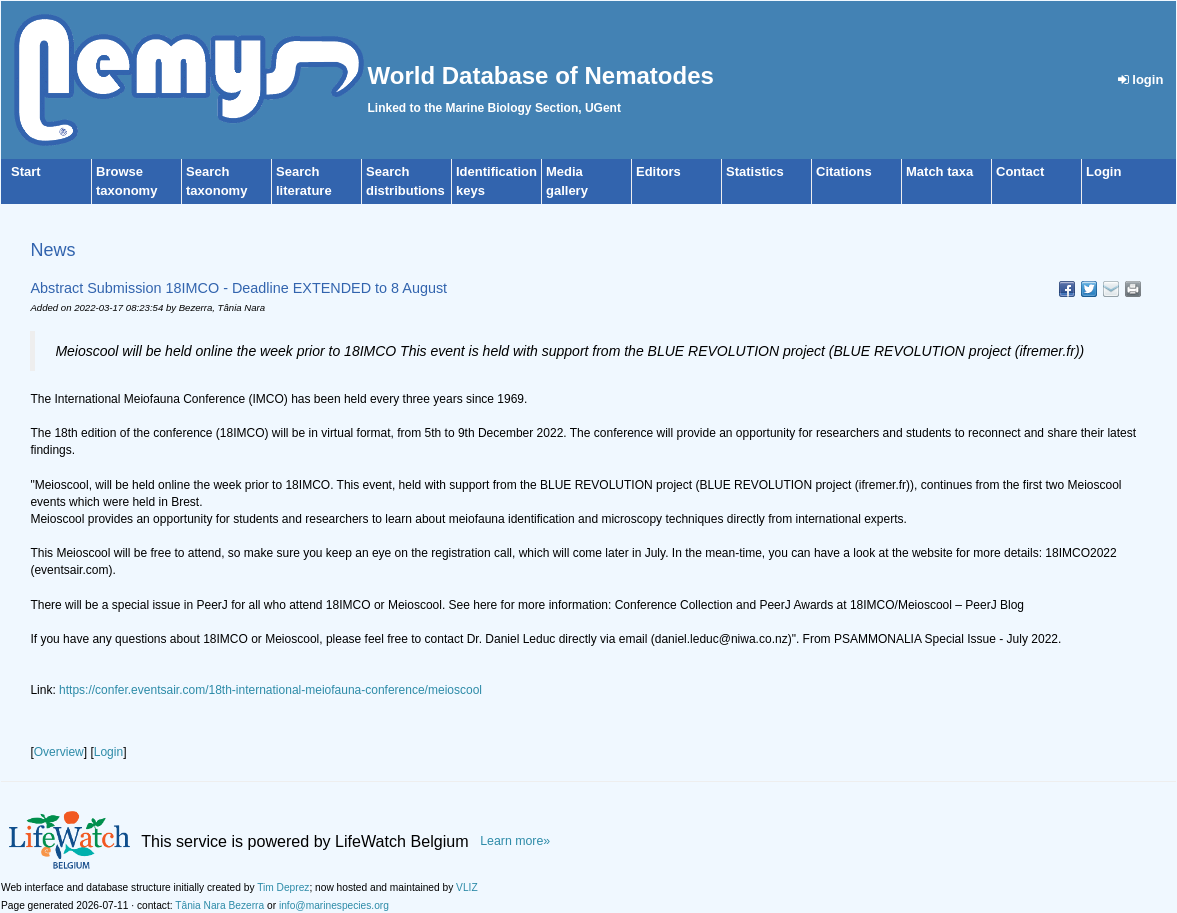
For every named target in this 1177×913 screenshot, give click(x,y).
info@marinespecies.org (334, 905)
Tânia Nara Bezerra (219, 905)
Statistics (755, 171)
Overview (59, 752)
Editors (658, 171)
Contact (1020, 171)
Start (26, 171)
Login (1103, 171)
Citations (844, 171)
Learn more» (515, 841)
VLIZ (467, 887)
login (1141, 79)
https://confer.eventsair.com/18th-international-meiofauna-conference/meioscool (270, 690)
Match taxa (939, 171)
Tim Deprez (283, 887)
